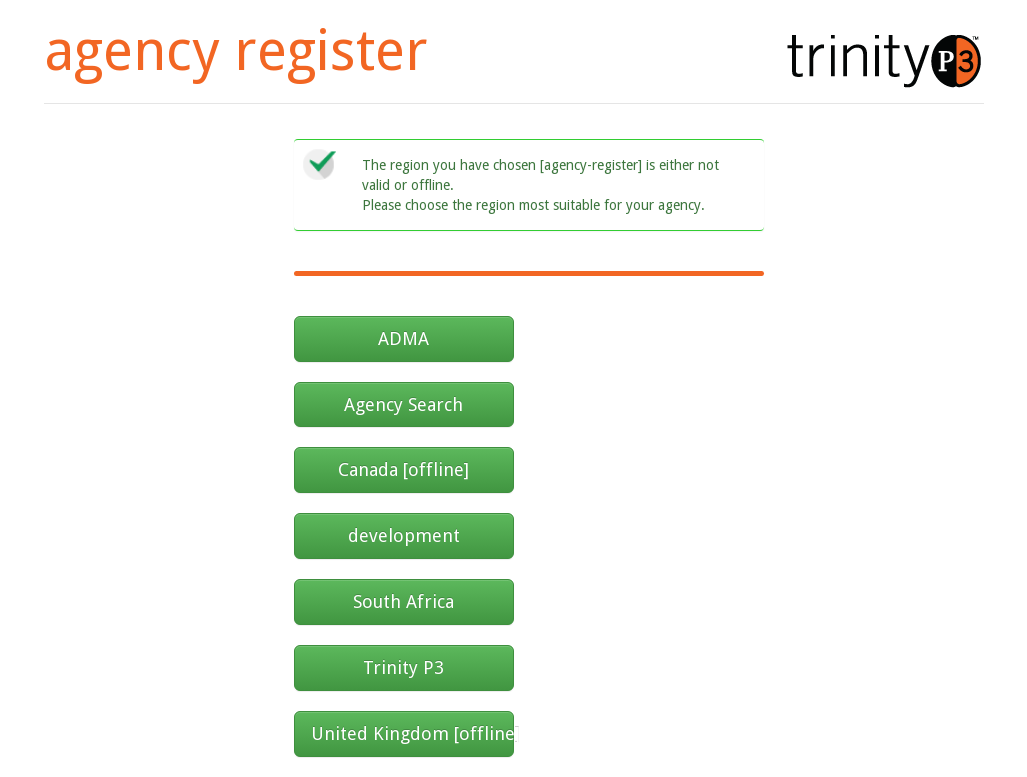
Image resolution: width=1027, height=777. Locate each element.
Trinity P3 (403, 667)
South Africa (403, 601)
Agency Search (403, 404)
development (404, 535)
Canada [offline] (403, 469)
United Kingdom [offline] (412, 733)
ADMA (403, 338)
